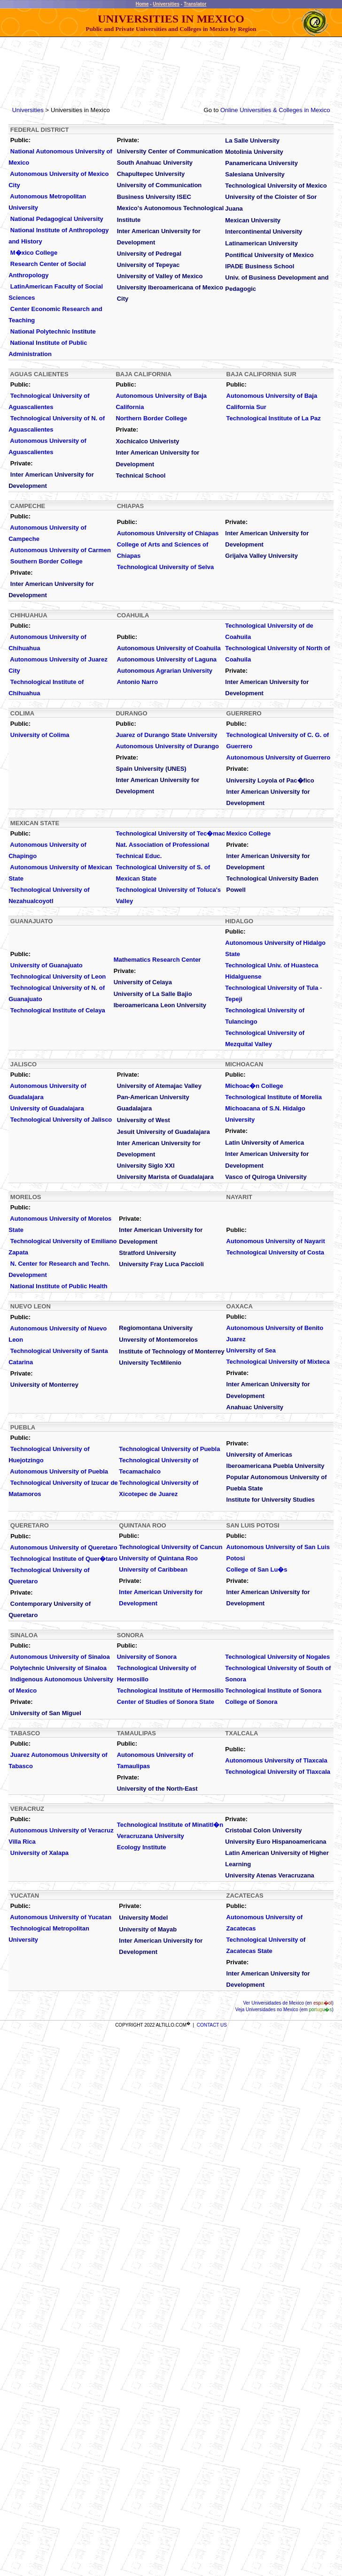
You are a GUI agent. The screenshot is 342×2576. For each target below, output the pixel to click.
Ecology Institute (141, 1847)
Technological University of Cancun (170, 1546)
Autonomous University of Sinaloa (59, 1656)
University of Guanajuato (46, 965)
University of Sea (251, 1350)
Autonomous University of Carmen (60, 550)
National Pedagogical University (56, 218)
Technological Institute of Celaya (57, 1010)
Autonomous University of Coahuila (169, 648)
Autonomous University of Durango (167, 746)
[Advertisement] (171, 67)
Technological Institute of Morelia (273, 1097)
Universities (166, 4)
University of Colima (40, 734)
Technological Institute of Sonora (273, 1690)
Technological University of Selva (165, 566)
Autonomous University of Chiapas (168, 533)
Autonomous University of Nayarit (275, 1241)
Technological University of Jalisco (61, 1119)
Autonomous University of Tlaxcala (276, 1760)
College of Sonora (251, 1701)
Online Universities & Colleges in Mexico (275, 110)
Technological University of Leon (58, 976)
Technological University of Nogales (277, 1656)
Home (142, 4)
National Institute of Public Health (58, 1286)
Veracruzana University (150, 1835)
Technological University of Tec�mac (170, 833)
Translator (195, 4)
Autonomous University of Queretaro (63, 1547)
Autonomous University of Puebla (59, 1471)
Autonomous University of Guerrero (278, 757)
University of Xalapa (39, 1852)
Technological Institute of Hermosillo (170, 1690)
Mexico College (248, 833)
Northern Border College (151, 418)
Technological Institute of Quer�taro (63, 1558)
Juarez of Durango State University (166, 734)
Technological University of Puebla (169, 1448)
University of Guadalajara (47, 1108)
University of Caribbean (153, 1569)
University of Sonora (147, 1656)
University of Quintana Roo (158, 1558)
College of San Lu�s (257, 1569)
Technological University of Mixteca (278, 1361)
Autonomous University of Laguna (167, 659)
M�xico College (33, 252)
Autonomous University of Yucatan (60, 1917)
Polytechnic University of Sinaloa (58, 1668)
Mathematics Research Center (157, 959)
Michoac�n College (254, 1085)
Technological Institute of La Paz (273, 418)
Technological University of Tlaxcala (277, 1771)
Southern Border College (46, 561)
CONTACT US (212, 2025)
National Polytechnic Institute (53, 331)
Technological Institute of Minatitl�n (170, 1824)
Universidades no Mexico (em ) (289, 2009)
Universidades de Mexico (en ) (291, 2003)
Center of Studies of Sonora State (165, 1701)
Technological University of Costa (275, 1252)
